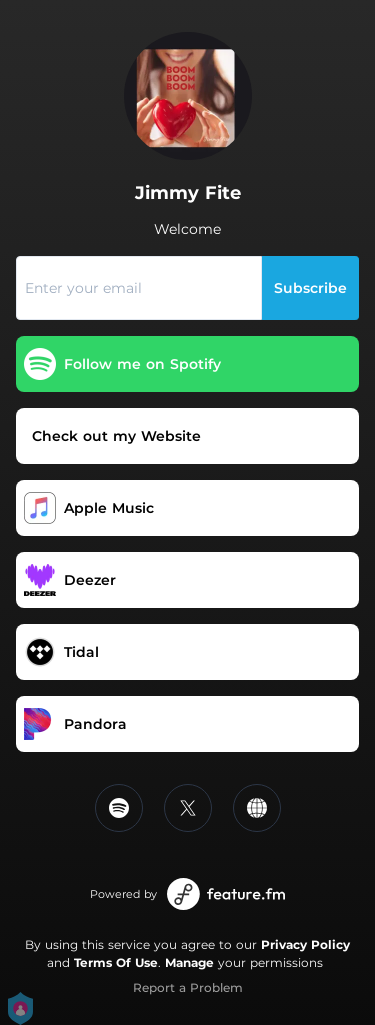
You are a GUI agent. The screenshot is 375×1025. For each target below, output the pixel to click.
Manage (189, 962)
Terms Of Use (116, 962)
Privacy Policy (305, 944)
